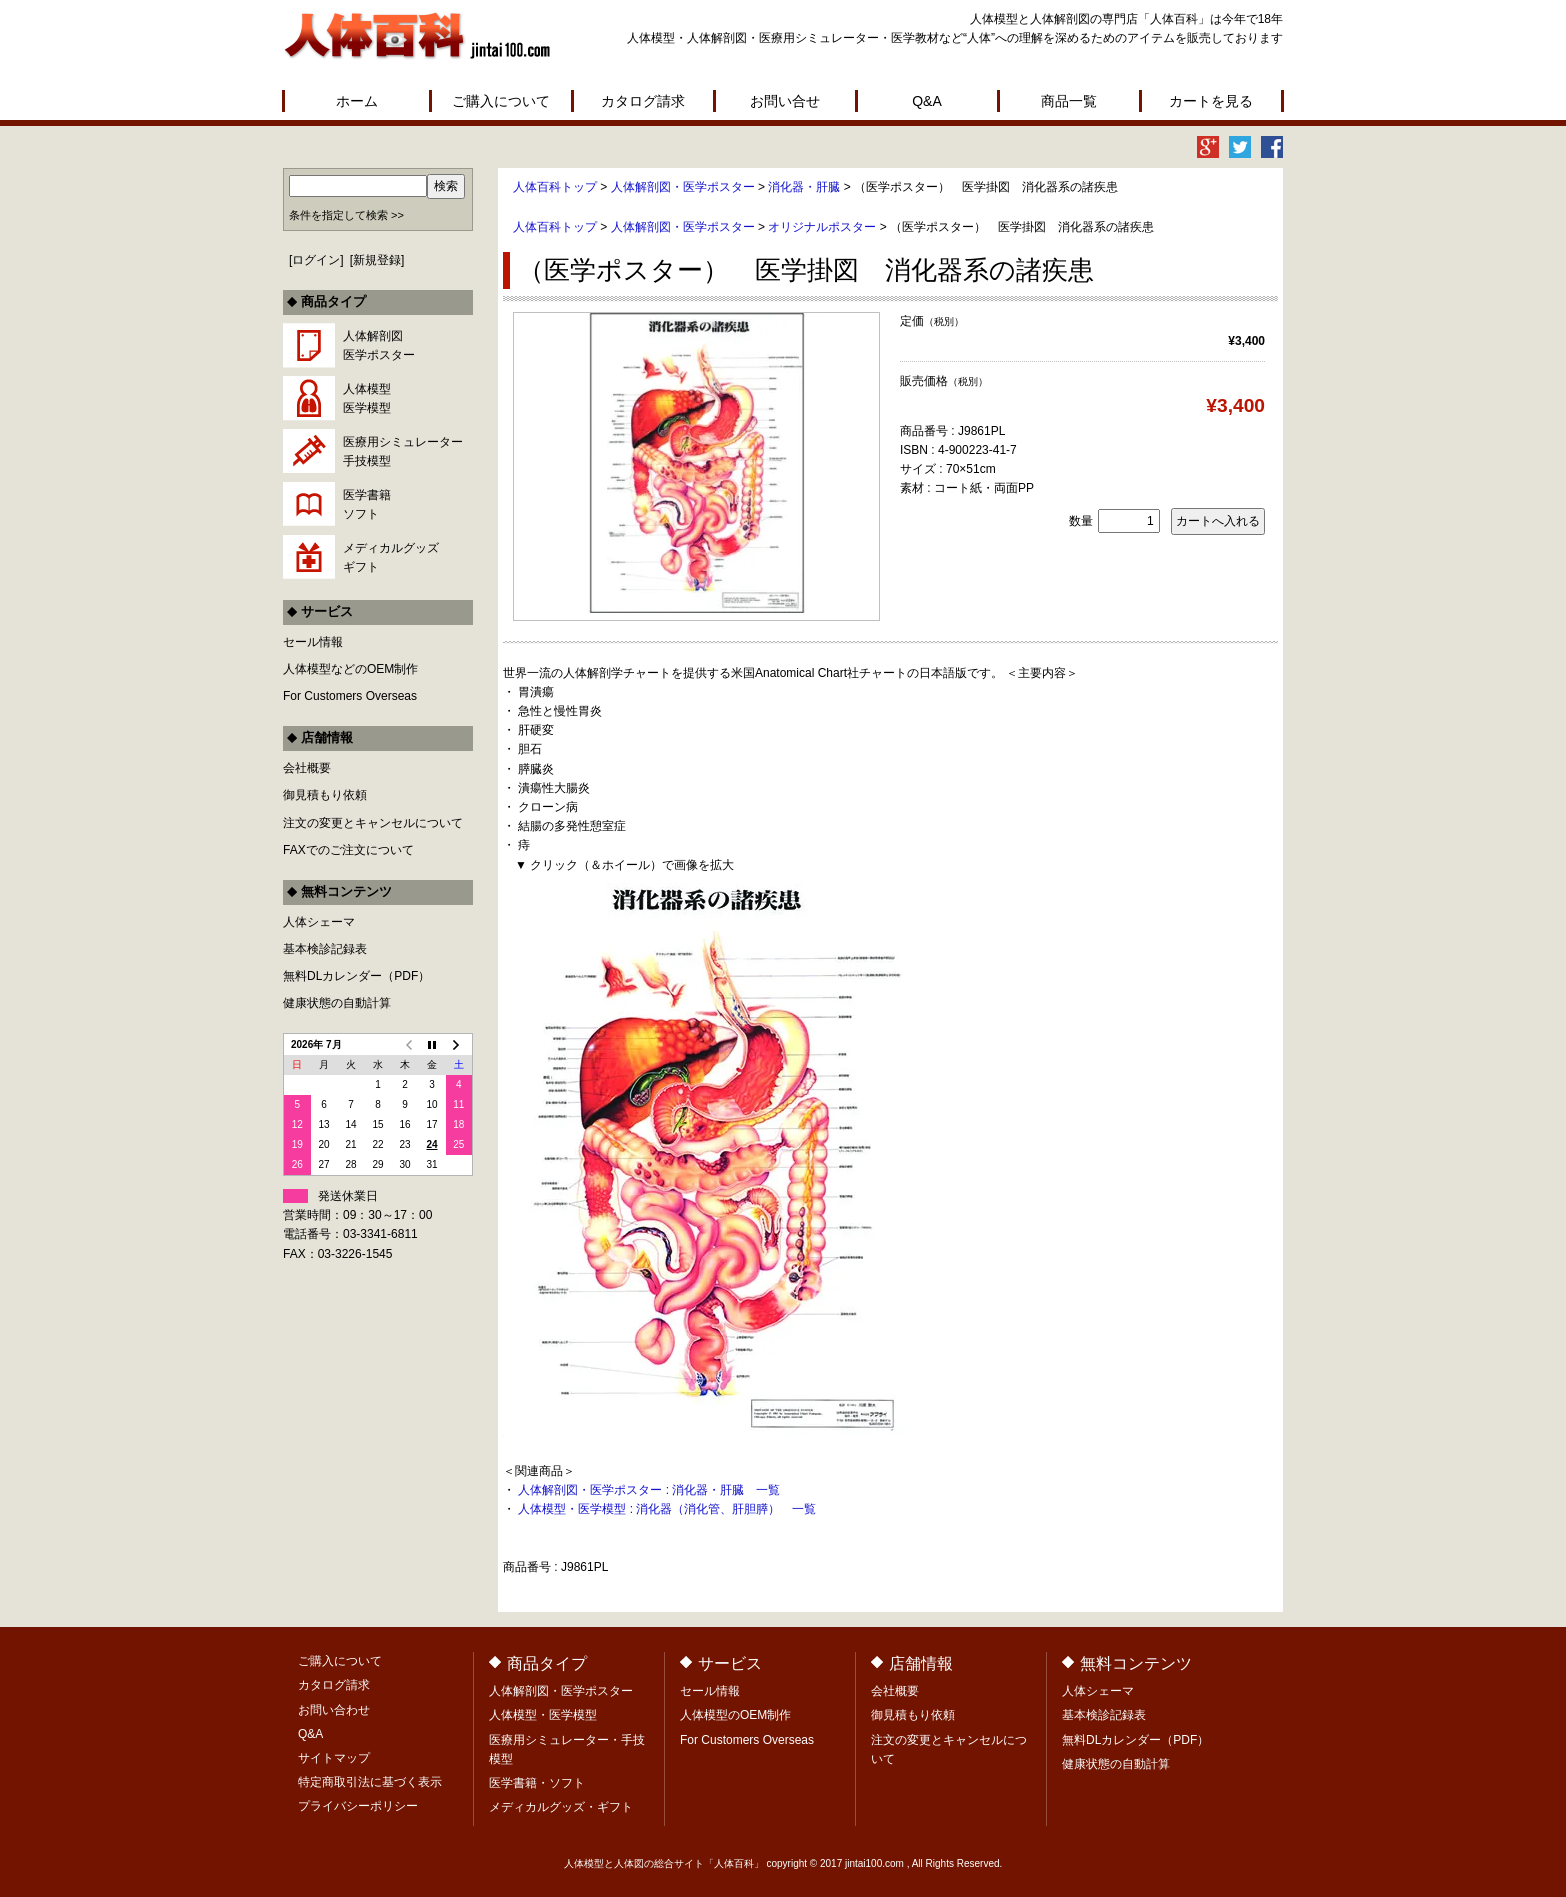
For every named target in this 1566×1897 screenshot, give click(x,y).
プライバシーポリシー (358, 1806)
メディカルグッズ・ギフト (561, 1807)
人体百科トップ (555, 187)
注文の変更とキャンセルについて (373, 823)
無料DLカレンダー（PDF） (356, 976)
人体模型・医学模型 (543, 1715)
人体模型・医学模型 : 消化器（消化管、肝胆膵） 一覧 (667, 1509)
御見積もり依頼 (325, 795)
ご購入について (501, 101)
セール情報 (313, 642)
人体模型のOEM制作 (735, 1715)
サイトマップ (334, 1758)
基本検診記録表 (325, 949)
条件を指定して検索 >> (346, 215)
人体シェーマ (319, 922)
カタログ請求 (643, 101)
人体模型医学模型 (367, 398)
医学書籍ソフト (367, 504)
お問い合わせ (334, 1710)
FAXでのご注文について (348, 850)
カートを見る (1211, 101)
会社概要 (307, 768)
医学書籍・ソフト (537, 1783)
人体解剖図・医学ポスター (683, 187)
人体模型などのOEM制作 (350, 669)
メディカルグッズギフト (391, 557)
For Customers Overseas (350, 696)
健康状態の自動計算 (337, 1003)
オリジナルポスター (822, 227)
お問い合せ (785, 101)
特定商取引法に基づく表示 (370, 1782)
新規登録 (377, 260)
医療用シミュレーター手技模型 (403, 451)
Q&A (927, 101)
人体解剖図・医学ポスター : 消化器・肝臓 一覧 (649, 1490)
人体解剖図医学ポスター (379, 345)
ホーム (357, 101)
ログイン (316, 260)
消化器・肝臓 (804, 187)
